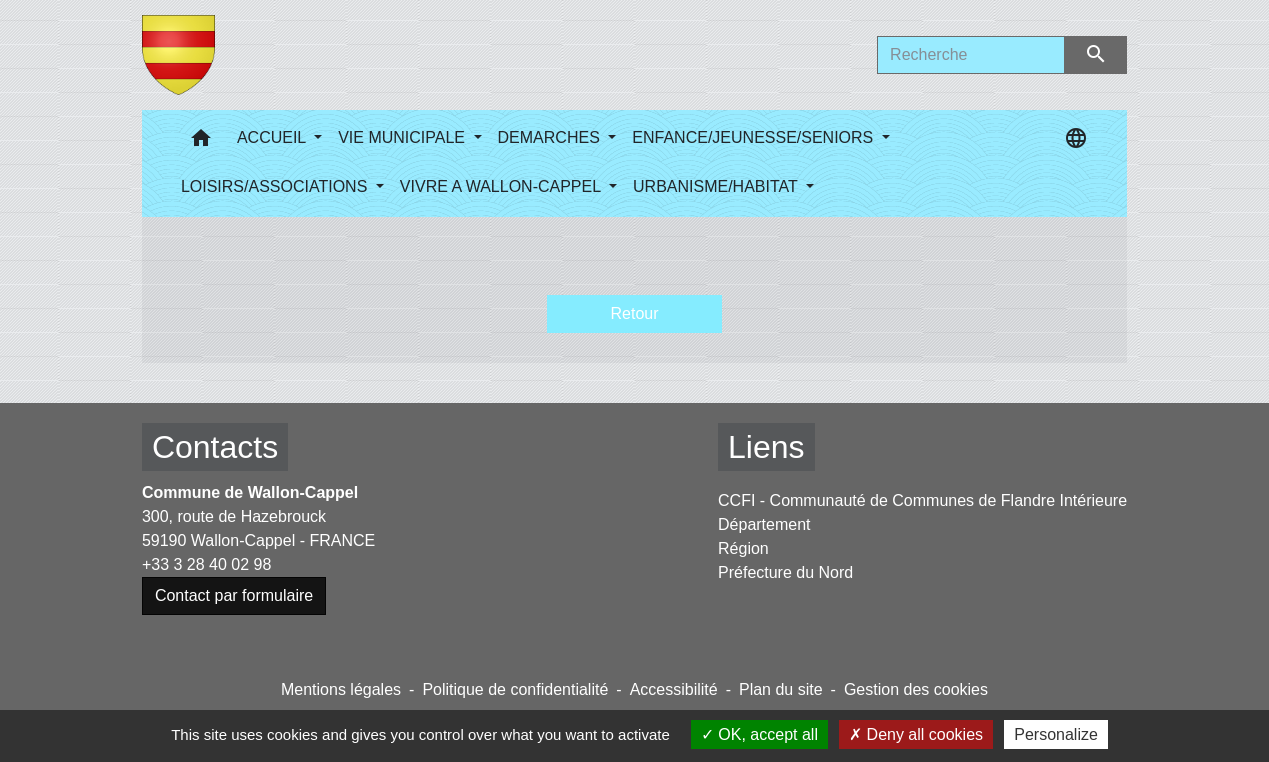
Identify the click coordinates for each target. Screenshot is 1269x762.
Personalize (1056, 734)
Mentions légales (341, 689)
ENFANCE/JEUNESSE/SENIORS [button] (754, 137)
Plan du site (781, 689)
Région (743, 548)
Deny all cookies (916, 734)
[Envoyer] (1096, 55)
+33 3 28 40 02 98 (206, 564)
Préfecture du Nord (785, 572)
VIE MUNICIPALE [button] (403, 137)
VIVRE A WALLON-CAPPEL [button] (502, 186)
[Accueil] (178, 55)
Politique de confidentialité (515, 689)
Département (764, 524)
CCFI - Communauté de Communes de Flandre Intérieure (922, 500)
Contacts (215, 447)
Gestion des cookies (916, 689)
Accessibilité (674, 689)
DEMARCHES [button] (551, 137)
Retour (634, 313)
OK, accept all (759, 734)
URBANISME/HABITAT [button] (717, 186)
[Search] (971, 55)
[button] (201, 142)
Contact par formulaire (234, 595)
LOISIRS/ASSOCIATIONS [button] (276, 186)
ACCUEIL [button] (273, 137)
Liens (766, 447)
